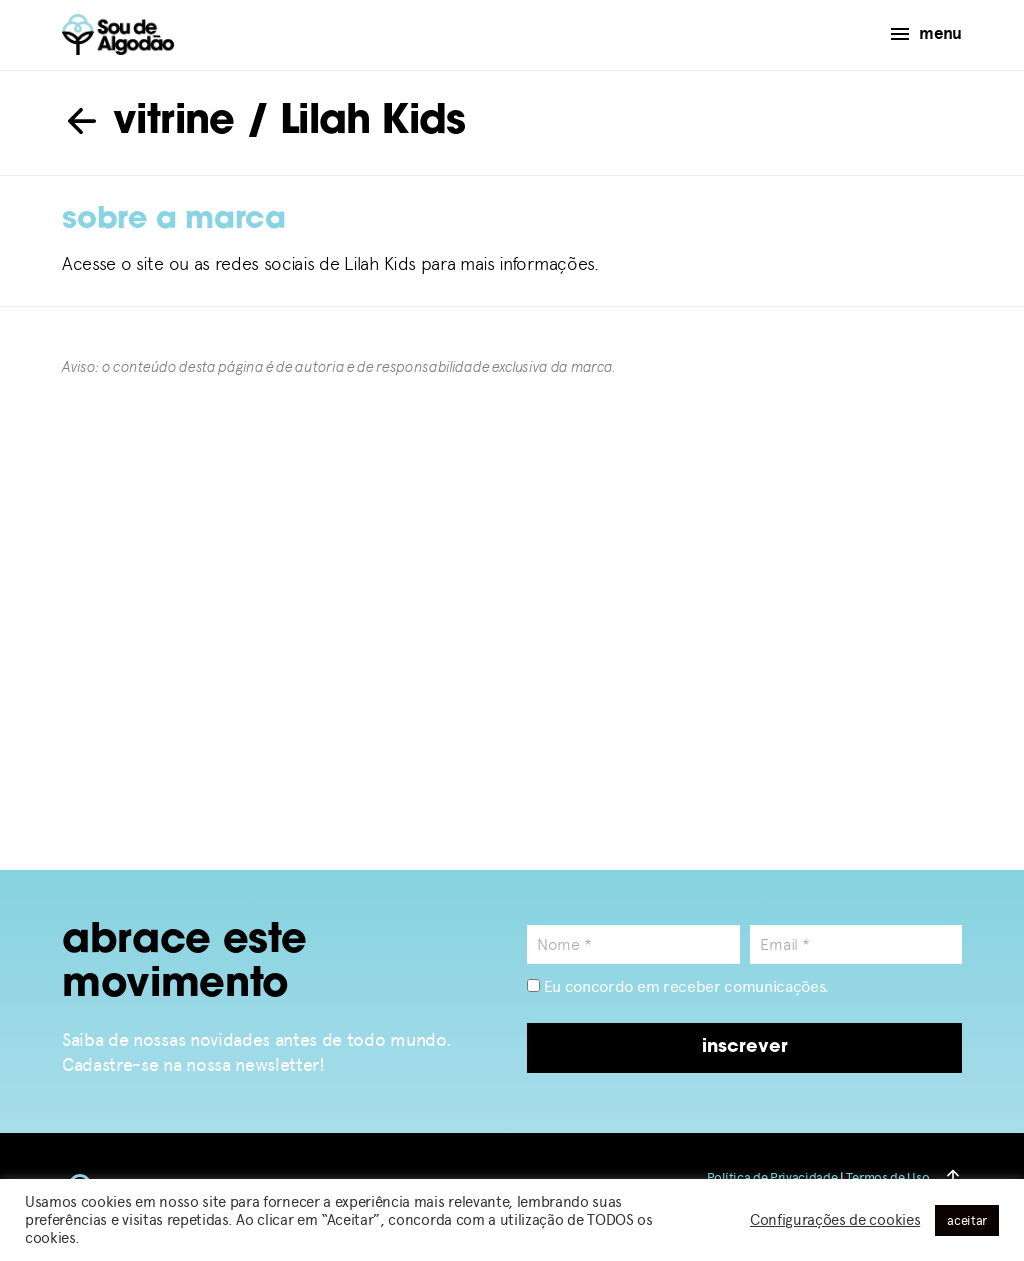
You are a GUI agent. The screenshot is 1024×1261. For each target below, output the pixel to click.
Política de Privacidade (772, 1177)
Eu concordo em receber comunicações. (678, 986)
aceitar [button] (967, 1220)
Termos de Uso (887, 1177)
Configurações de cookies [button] (835, 1220)
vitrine (148, 123)
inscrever (745, 1047)
